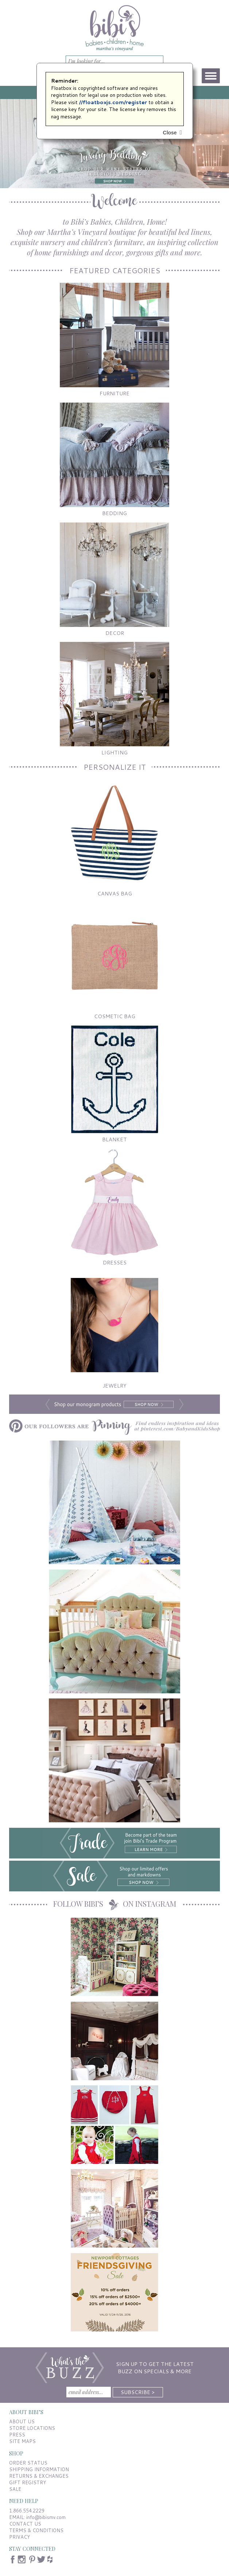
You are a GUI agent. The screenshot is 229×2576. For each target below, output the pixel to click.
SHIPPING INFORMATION (39, 2469)
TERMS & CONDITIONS (36, 2530)
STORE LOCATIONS (32, 2428)
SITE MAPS (22, 2441)
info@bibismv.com (46, 2517)
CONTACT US (25, 2523)
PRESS (17, 2434)
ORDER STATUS (28, 2462)
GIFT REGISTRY (27, 2482)
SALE (15, 2489)
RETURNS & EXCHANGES (39, 2476)
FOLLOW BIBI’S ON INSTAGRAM (114, 1904)
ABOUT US (22, 2421)
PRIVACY (19, 2537)
